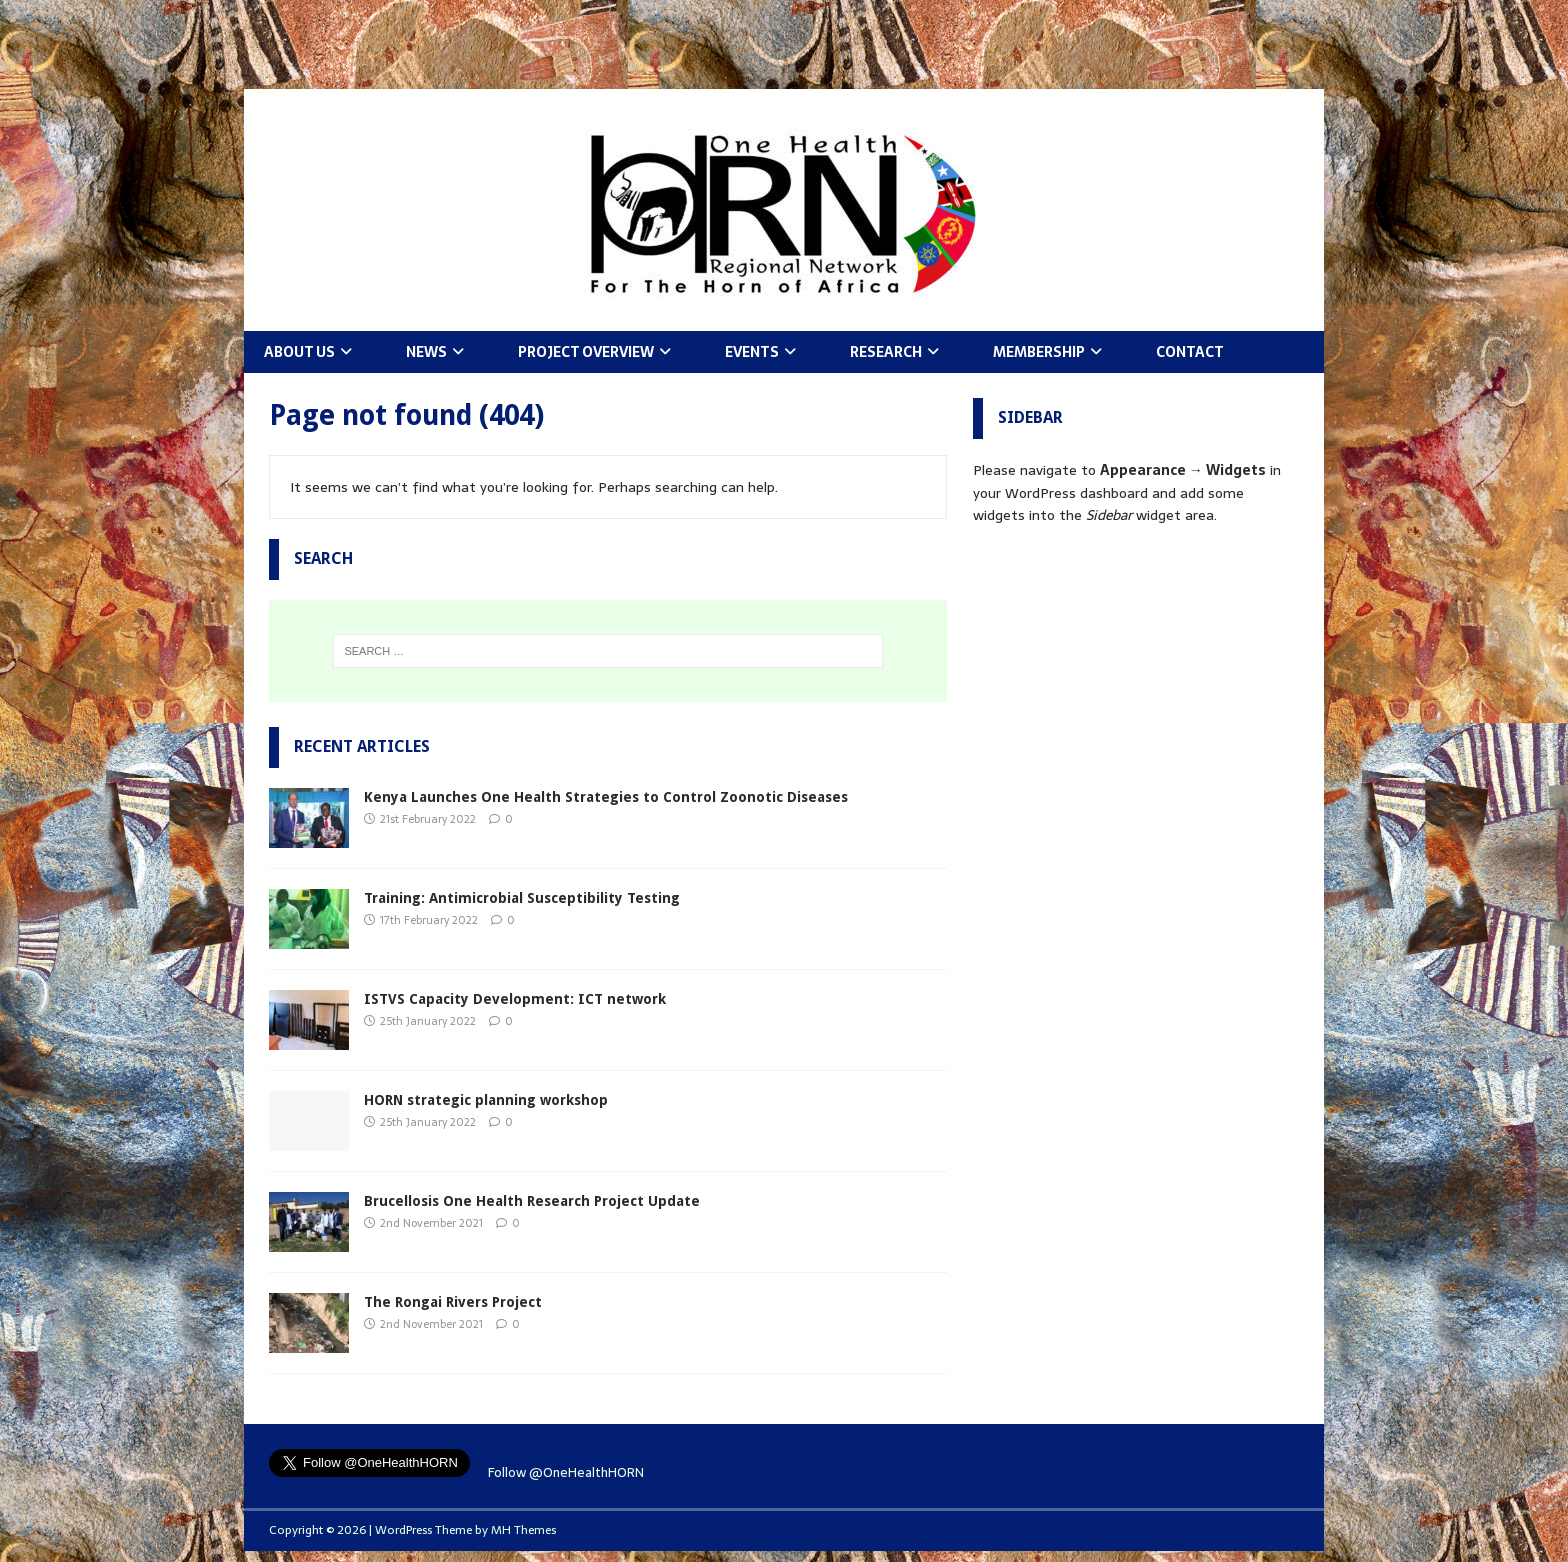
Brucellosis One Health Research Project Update (532, 1201)
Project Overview (586, 352)
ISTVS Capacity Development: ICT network (515, 999)
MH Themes (523, 1530)
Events (752, 352)
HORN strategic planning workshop (486, 1100)
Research (886, 352)
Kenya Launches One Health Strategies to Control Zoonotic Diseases (606, 797)
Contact (1190, 352)
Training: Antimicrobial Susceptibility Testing (522, 898)
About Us (299, 352)
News (426, 352)
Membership (1039, 352)
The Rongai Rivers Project (453, 1302)
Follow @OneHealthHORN (566, 1472)
